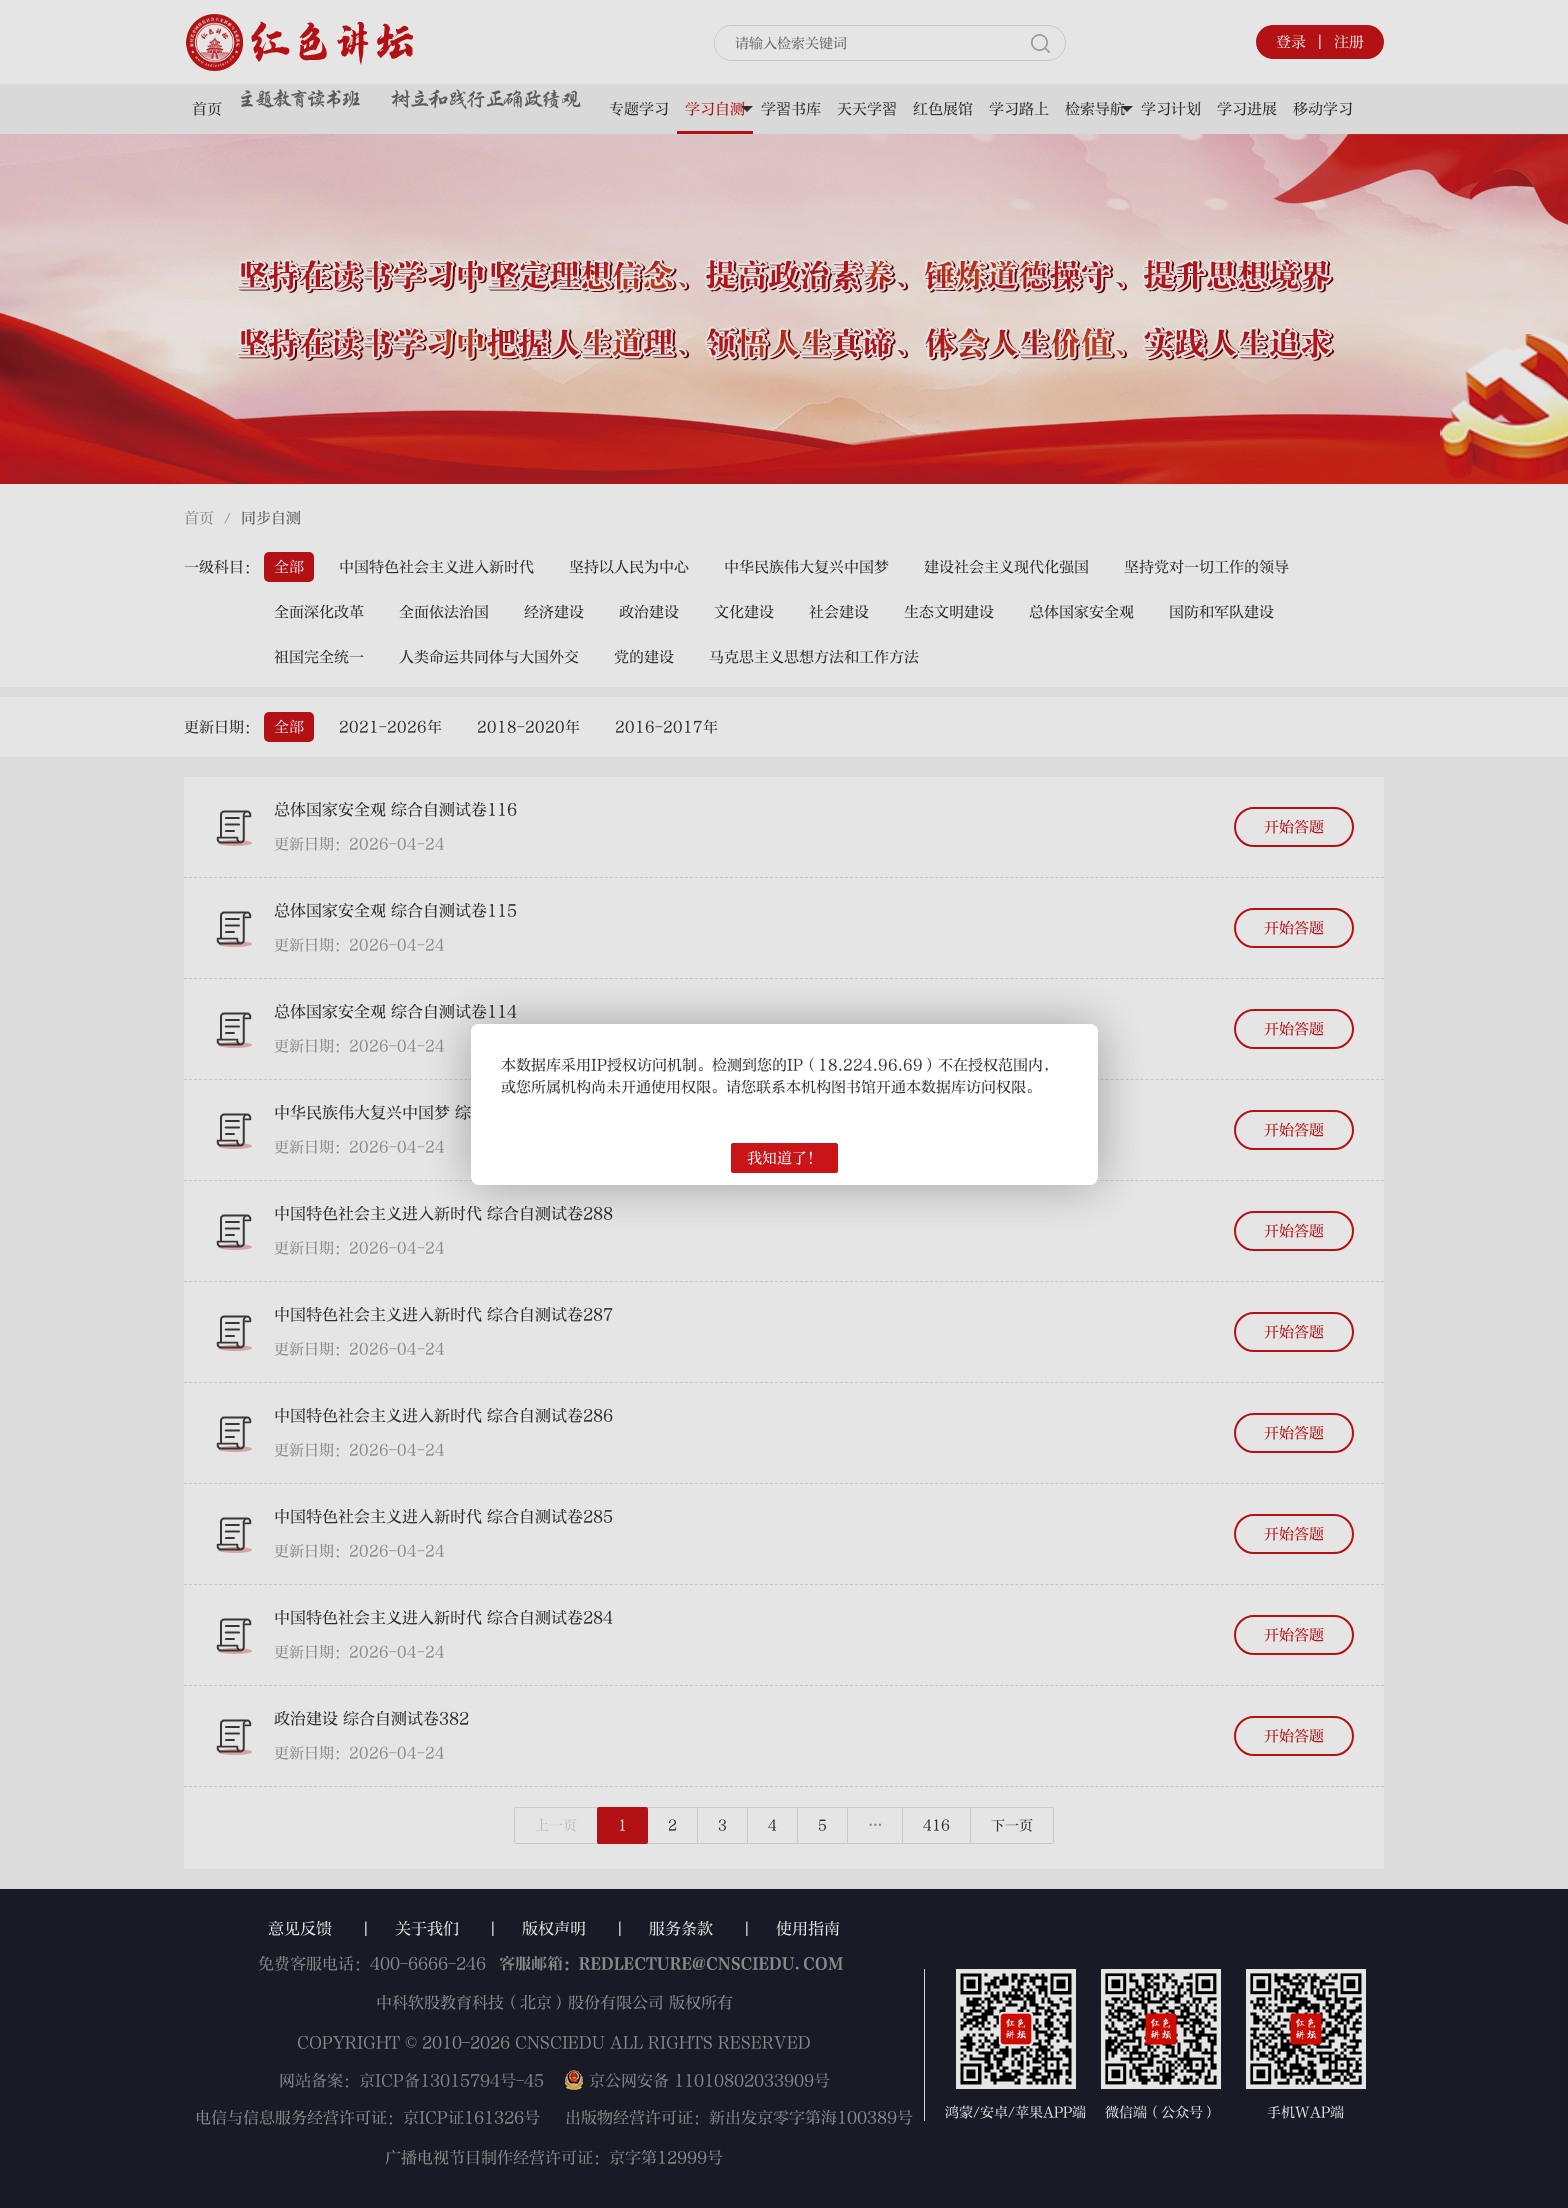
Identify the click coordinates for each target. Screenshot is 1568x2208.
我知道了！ (784, 1158)
